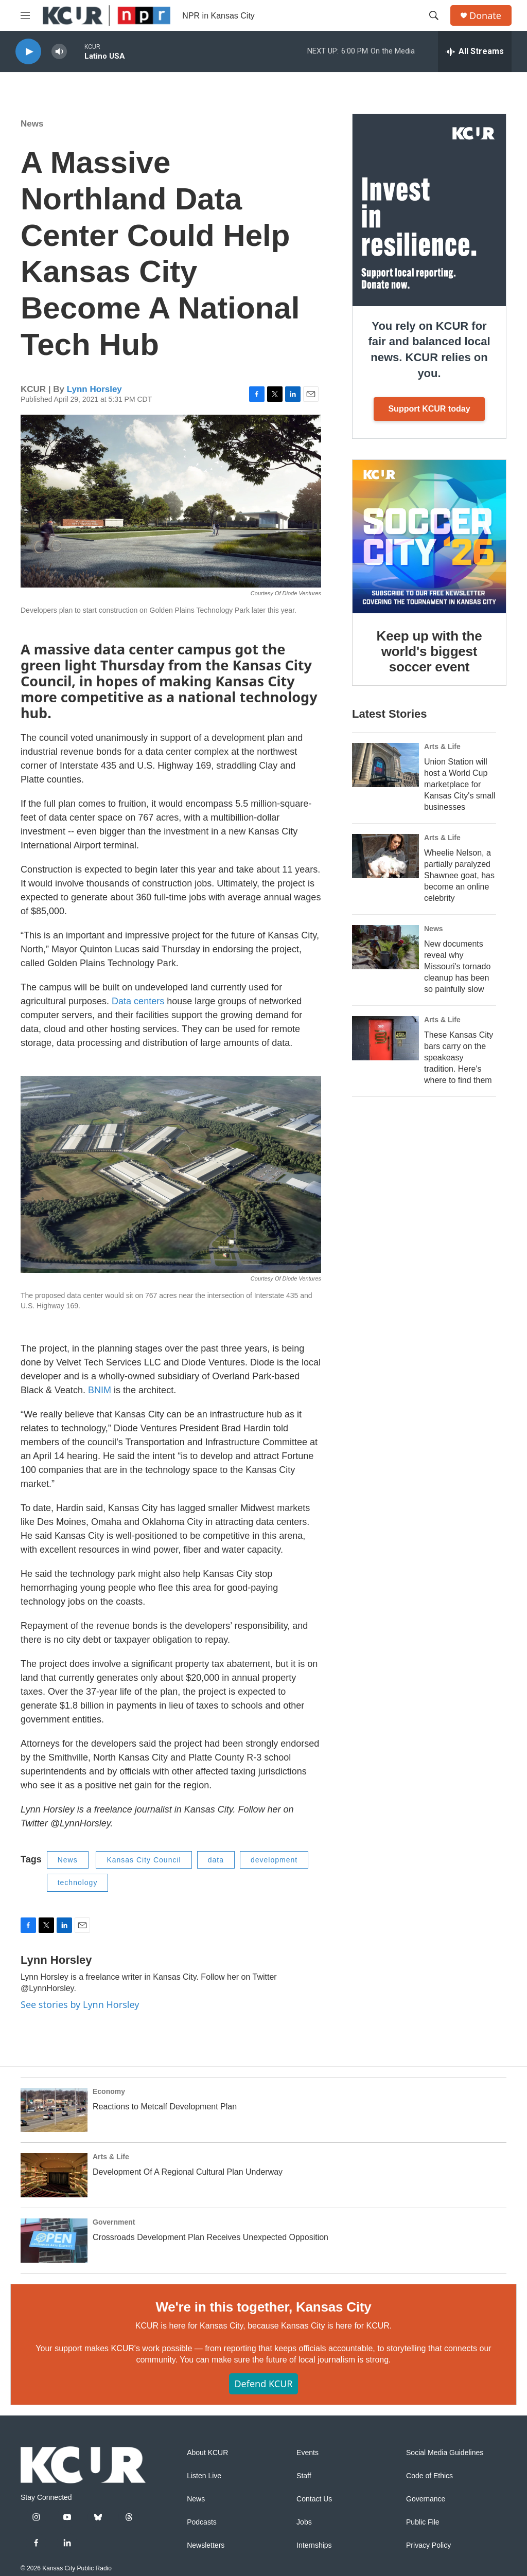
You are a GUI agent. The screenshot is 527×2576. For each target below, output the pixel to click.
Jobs (304, 2522)
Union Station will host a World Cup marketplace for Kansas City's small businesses (459, 784)
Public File (423, 2522)
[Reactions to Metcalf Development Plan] (54, 2110)
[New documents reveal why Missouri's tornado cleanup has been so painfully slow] (385, 947)
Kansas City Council (144, 1860)
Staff (303, 2476)
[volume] (59, 51)
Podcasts (202, 2522)
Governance (425, 2499)
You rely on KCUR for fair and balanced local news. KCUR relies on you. (429, 349)
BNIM (99, 1390)
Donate (485, 15)
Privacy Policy (428, 2545)
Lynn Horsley (94, 389)
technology (78, 1882)
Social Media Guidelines (444, 2453)
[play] (28, 52)
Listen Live (204, 2476)
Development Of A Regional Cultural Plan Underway (188, 2172)
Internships (313, 2545)
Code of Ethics (429, 2476)
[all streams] (475, 51)
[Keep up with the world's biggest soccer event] (429, 536)
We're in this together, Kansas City (263, 2307)
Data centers (138, 1001)
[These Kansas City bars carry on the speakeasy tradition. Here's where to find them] (385, 1038)
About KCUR (207, 2453)
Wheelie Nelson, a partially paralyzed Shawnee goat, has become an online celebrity (459, 875)
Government (114, 2222)
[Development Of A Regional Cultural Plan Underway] (54, 2175)
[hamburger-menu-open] (25, 15)
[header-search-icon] (434, 15)
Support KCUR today (429, 408)
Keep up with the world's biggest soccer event (429, 651)
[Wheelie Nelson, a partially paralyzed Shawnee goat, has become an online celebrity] (385, 856)
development (274, 1860)
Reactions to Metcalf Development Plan (165, 2106)
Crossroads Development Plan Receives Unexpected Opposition (210, 2237)
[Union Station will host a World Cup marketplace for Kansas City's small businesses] (385, 765)
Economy (109, 2091)
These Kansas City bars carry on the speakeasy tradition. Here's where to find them (458, 1058)
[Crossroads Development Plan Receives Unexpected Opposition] (54, 2240)
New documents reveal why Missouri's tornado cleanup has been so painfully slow (457, 966)
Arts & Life (442, 746)
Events (307, 2453)
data (216, 1860)
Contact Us (314, 2499)
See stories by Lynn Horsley (80, 2004)
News (32, 124)
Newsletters (205, 2545)
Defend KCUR (263, 2383)
